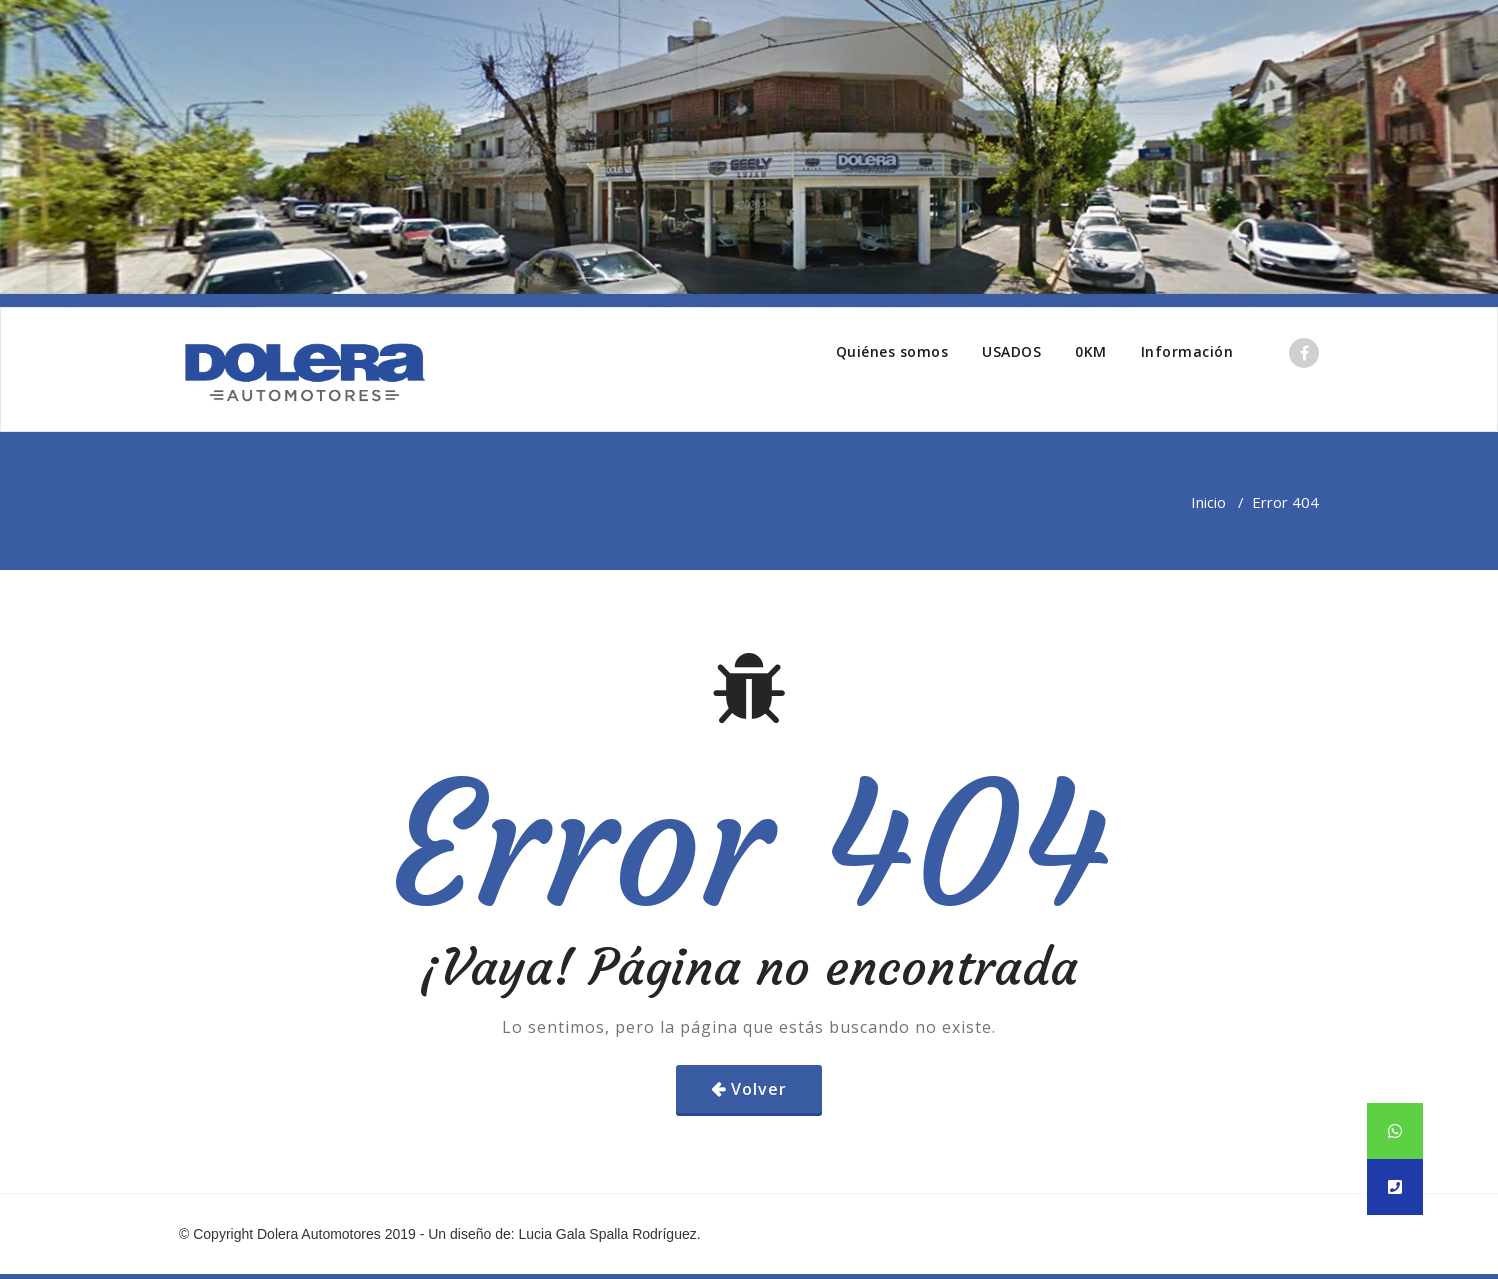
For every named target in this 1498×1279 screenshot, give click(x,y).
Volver (759, 1089)
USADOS (1011, 351)
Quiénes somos (892, 351)
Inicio (1208, 502)
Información (1187, 351)
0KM (1091, 351)
